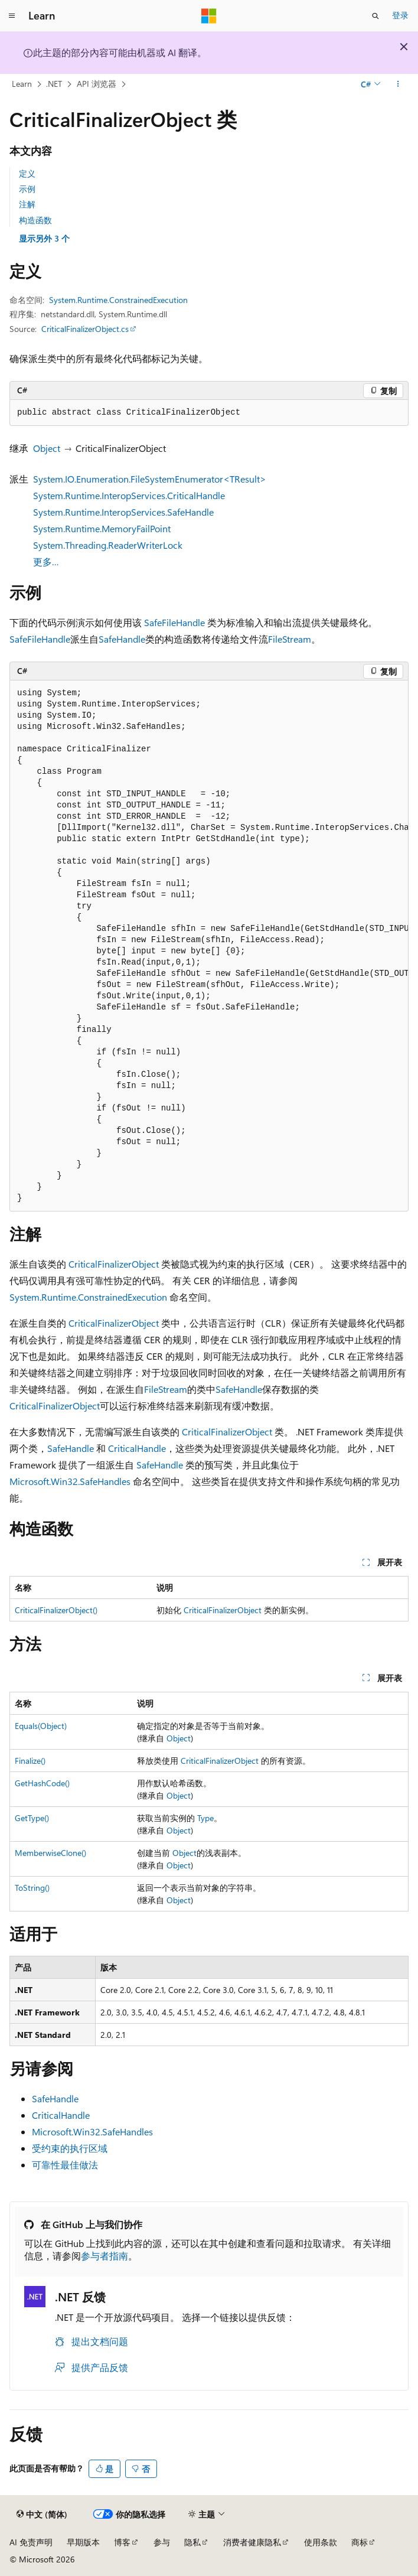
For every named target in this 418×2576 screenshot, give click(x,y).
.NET (54, 83)
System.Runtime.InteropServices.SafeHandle (123, 512)
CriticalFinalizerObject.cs (85, 328)
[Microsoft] (209, 16)
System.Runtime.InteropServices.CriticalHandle (129, 495)
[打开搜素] (375, 16)
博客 (122, 2542)
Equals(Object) (41, 1725)
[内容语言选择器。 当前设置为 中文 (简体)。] (41, 2514)
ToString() (32, 1887)
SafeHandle (122, 639)
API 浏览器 (96, 83)
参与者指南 (104, 2255)
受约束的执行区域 (69, 2148)
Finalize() (30, 1760)
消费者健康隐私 (252, 2542)
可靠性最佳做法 (65, 2164)
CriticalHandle (137, 1448)
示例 (27, 188)
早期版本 (83, 2542)
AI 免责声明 (31, 2542)
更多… (46, 561)
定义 (27, 173)
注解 (27, 204)
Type (205, 1817)
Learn (22, 83)
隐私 (192, 2542)
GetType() (32, 1817)
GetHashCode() (42, 1783)
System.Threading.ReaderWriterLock (107, 545)
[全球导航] (12, 16)
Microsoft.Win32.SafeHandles (69, 1481)
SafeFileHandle (174, 622)
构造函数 (35, 220)
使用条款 (320, 2542)
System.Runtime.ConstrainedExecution (118, 299)
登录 (400, 15)
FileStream (289, 639)
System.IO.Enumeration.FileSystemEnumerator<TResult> (149, 479)
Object (46, 448)
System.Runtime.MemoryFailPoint (102, 528)
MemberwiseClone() (50, 1852)
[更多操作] (398, 84)
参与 (162, 2542)
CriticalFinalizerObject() (56, 1610)
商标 (359, 2542)
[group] (209, 945)
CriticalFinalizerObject (113, 1264)
